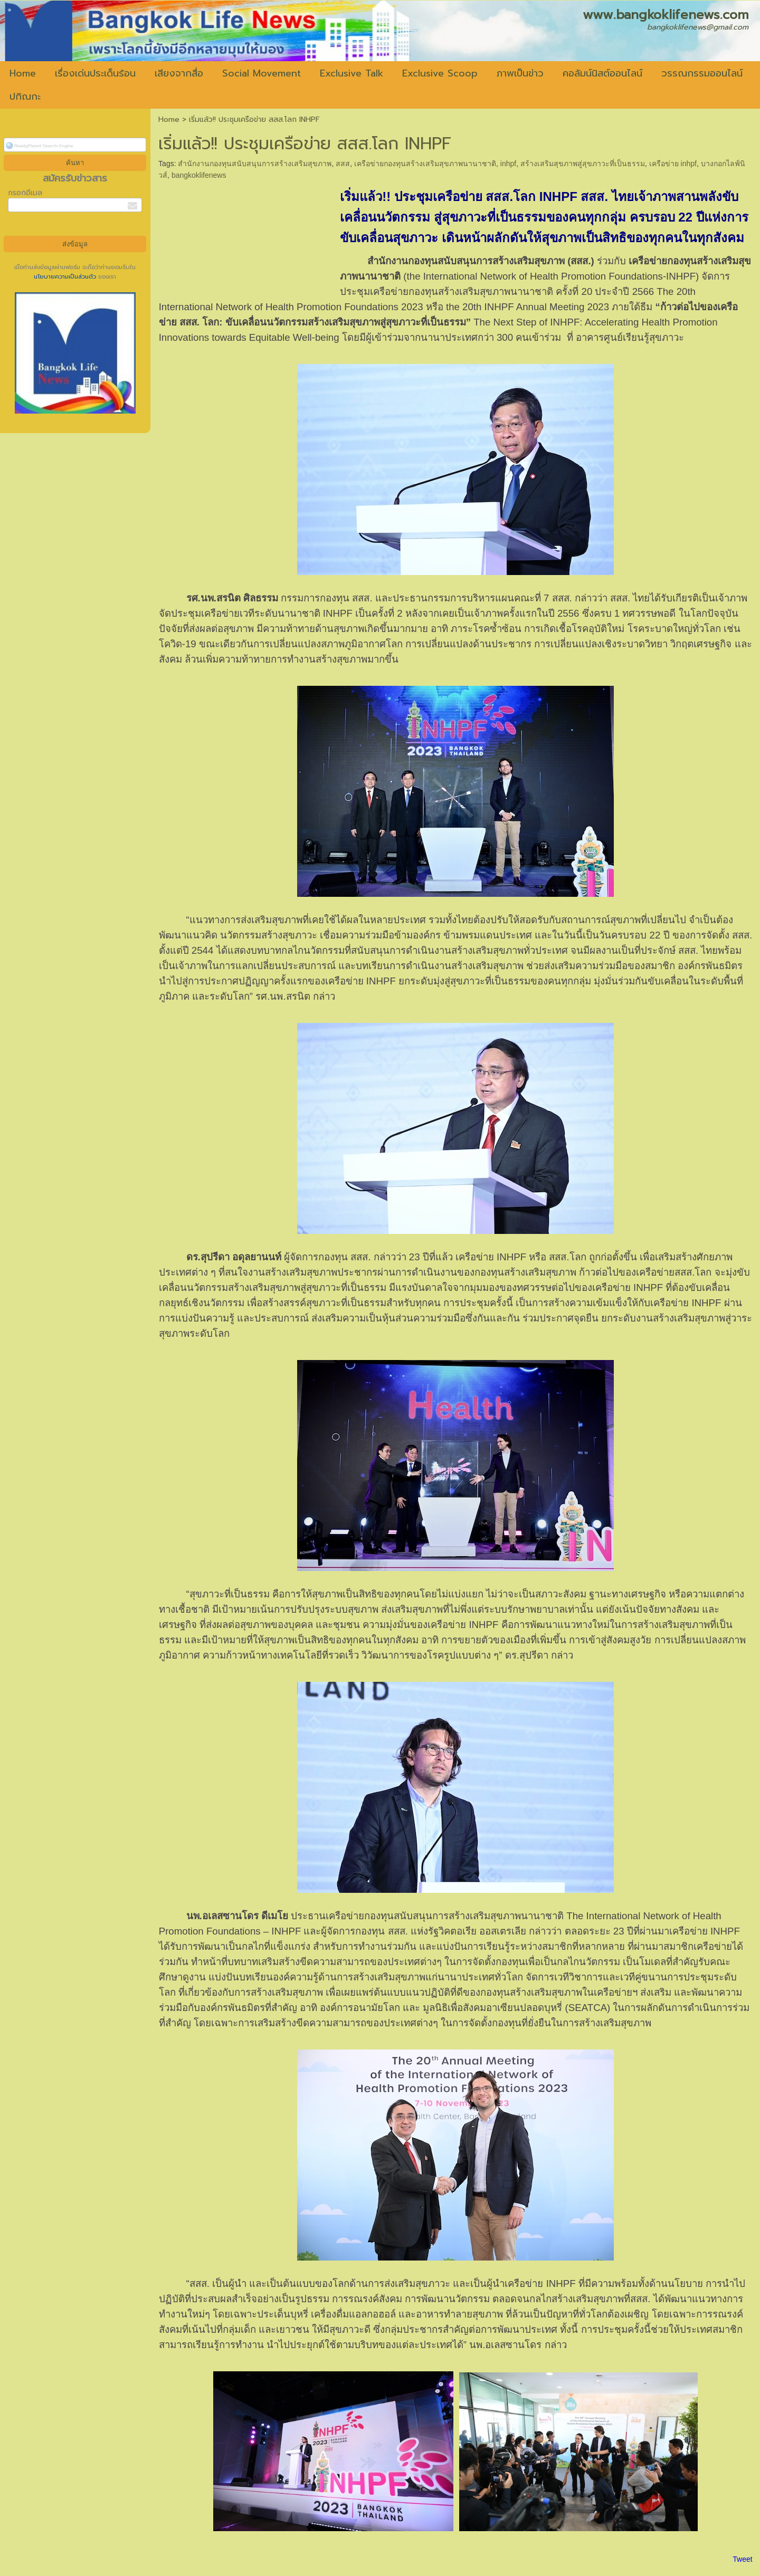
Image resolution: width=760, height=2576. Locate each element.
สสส (343, 163)
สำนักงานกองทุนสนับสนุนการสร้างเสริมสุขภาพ (254, 163)
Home (168, 119)
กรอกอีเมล (25, 192)
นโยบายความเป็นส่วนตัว (66, 276)
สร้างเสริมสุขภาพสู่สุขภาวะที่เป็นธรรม (582, 163)
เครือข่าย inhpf (673, 163)
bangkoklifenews (199, 175)
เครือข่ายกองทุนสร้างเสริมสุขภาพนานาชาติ (425, 163)
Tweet (742, 2559)
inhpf (508, 163)
